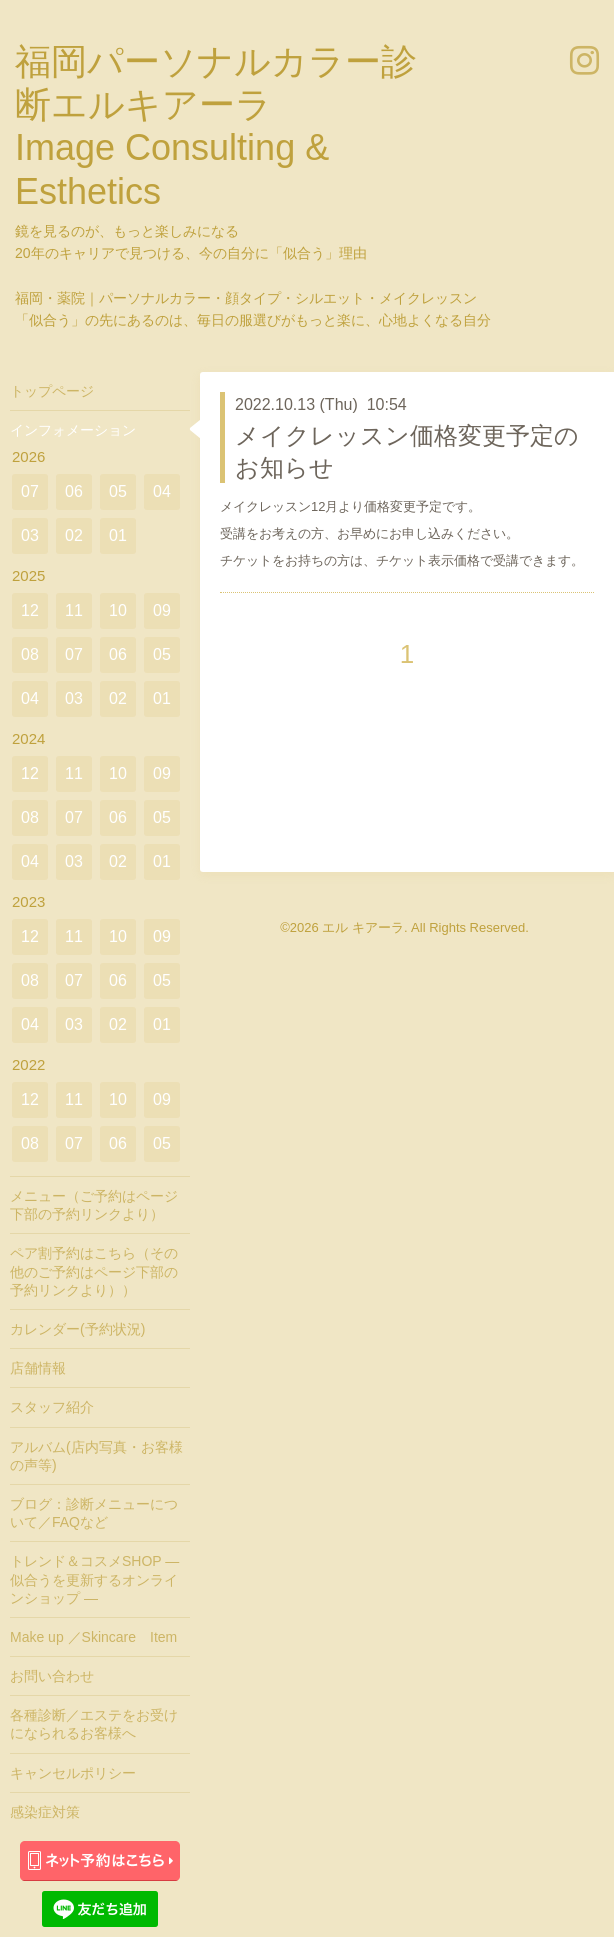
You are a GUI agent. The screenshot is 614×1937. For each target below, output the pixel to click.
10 (118, 610)
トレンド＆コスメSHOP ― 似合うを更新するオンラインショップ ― (94, 1579)
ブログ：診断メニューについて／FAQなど (94, 1513)
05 (118, 491)
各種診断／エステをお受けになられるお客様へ (94, 1724)
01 (118, 535)
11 (74, 610)
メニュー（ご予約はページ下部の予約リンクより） (94, 1205)
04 (162, 491)
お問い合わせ (52, 1676)
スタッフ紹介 (52, 1407)
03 (30, 535)
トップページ (52, 391)
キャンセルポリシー (73, 1773)
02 (74, 535)
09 (162, 610)
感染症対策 (45, 1812)
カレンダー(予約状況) (77, 1329)
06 (74, 491)
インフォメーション (73, 430)
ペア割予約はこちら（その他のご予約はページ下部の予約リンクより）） (94, 1271)
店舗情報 (38, 1368)
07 (30, 491)
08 (30, 654)
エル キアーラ (363, 927)
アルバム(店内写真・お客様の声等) (96, 1456)
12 (30, 610)
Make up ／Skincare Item (93, 1637)
